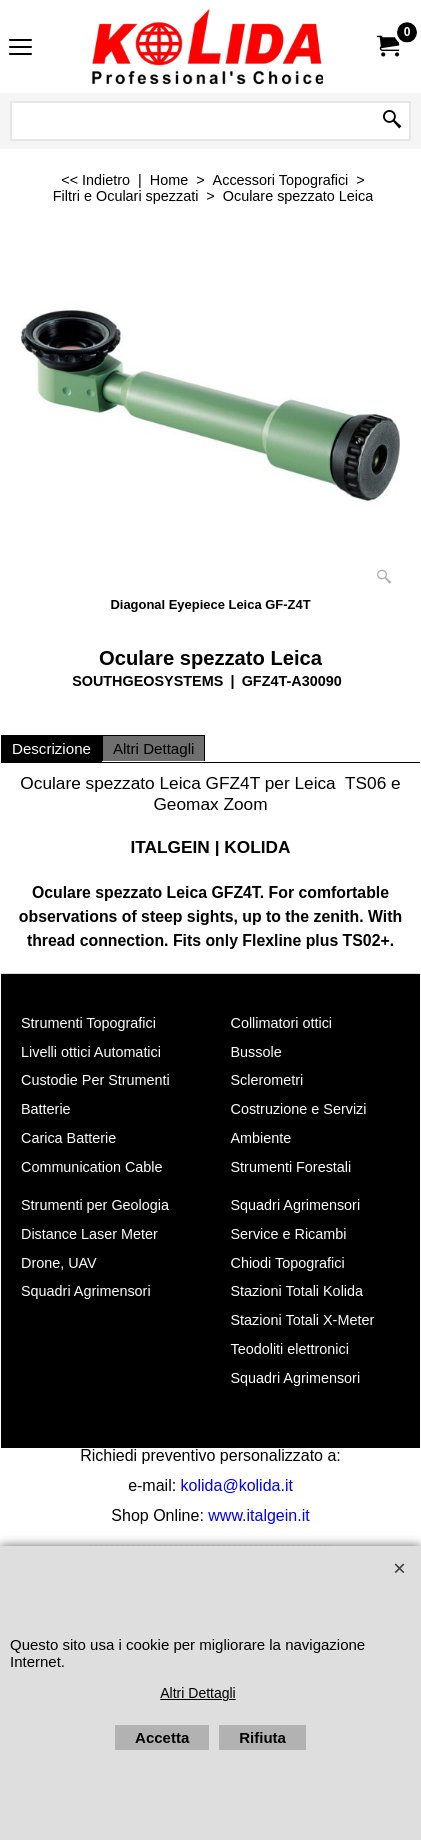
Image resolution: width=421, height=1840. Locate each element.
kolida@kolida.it (237, 1485)
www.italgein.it (258, 1515)
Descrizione (51, 748)
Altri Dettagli (153, 748)
